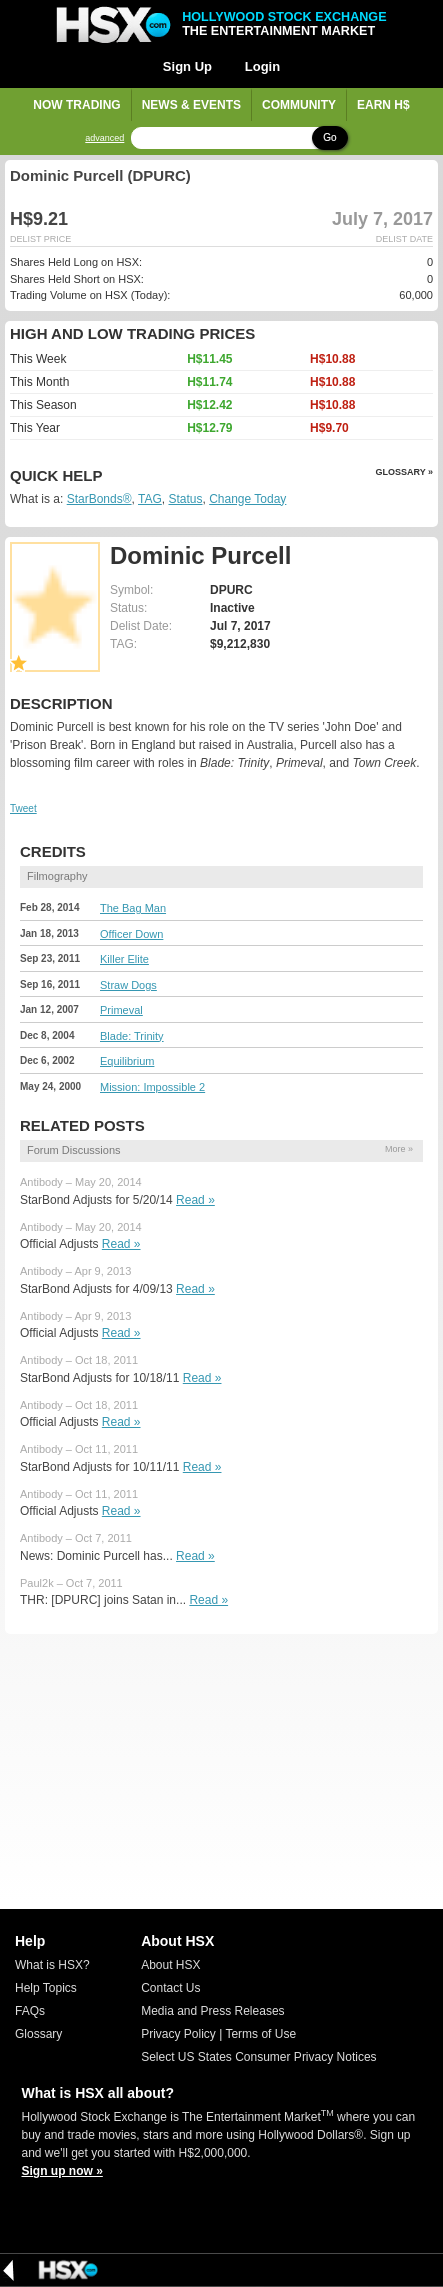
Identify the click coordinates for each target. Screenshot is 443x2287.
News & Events (191, 105)
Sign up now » (62, 2171)
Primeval (121, 1010)
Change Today (247, 499)
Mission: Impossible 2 (152, 1087)
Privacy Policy (178, 2034)
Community (299, 105)
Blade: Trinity (132, 1036)
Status (185, 499)
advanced (104, 138)
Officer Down (131, 934)
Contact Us (170, 1988)
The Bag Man (133, 908)
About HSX (170, 1965)
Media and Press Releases (212, 2011)
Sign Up (187, 66)
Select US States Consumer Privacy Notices (258, 2057)
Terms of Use (260, 2034)
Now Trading (76, 105)
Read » (195, 1200)
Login (262, 66)
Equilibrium (127, 1061)
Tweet (23, 808)
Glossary (38, 2034)
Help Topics (46, 1988)
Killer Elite (124, 959)
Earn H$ (383, 105)
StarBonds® (99, 499)
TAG (150, 499)
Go (329, 137)
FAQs (30, 2011)
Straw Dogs (128, 985)
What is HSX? (52, 1965)
